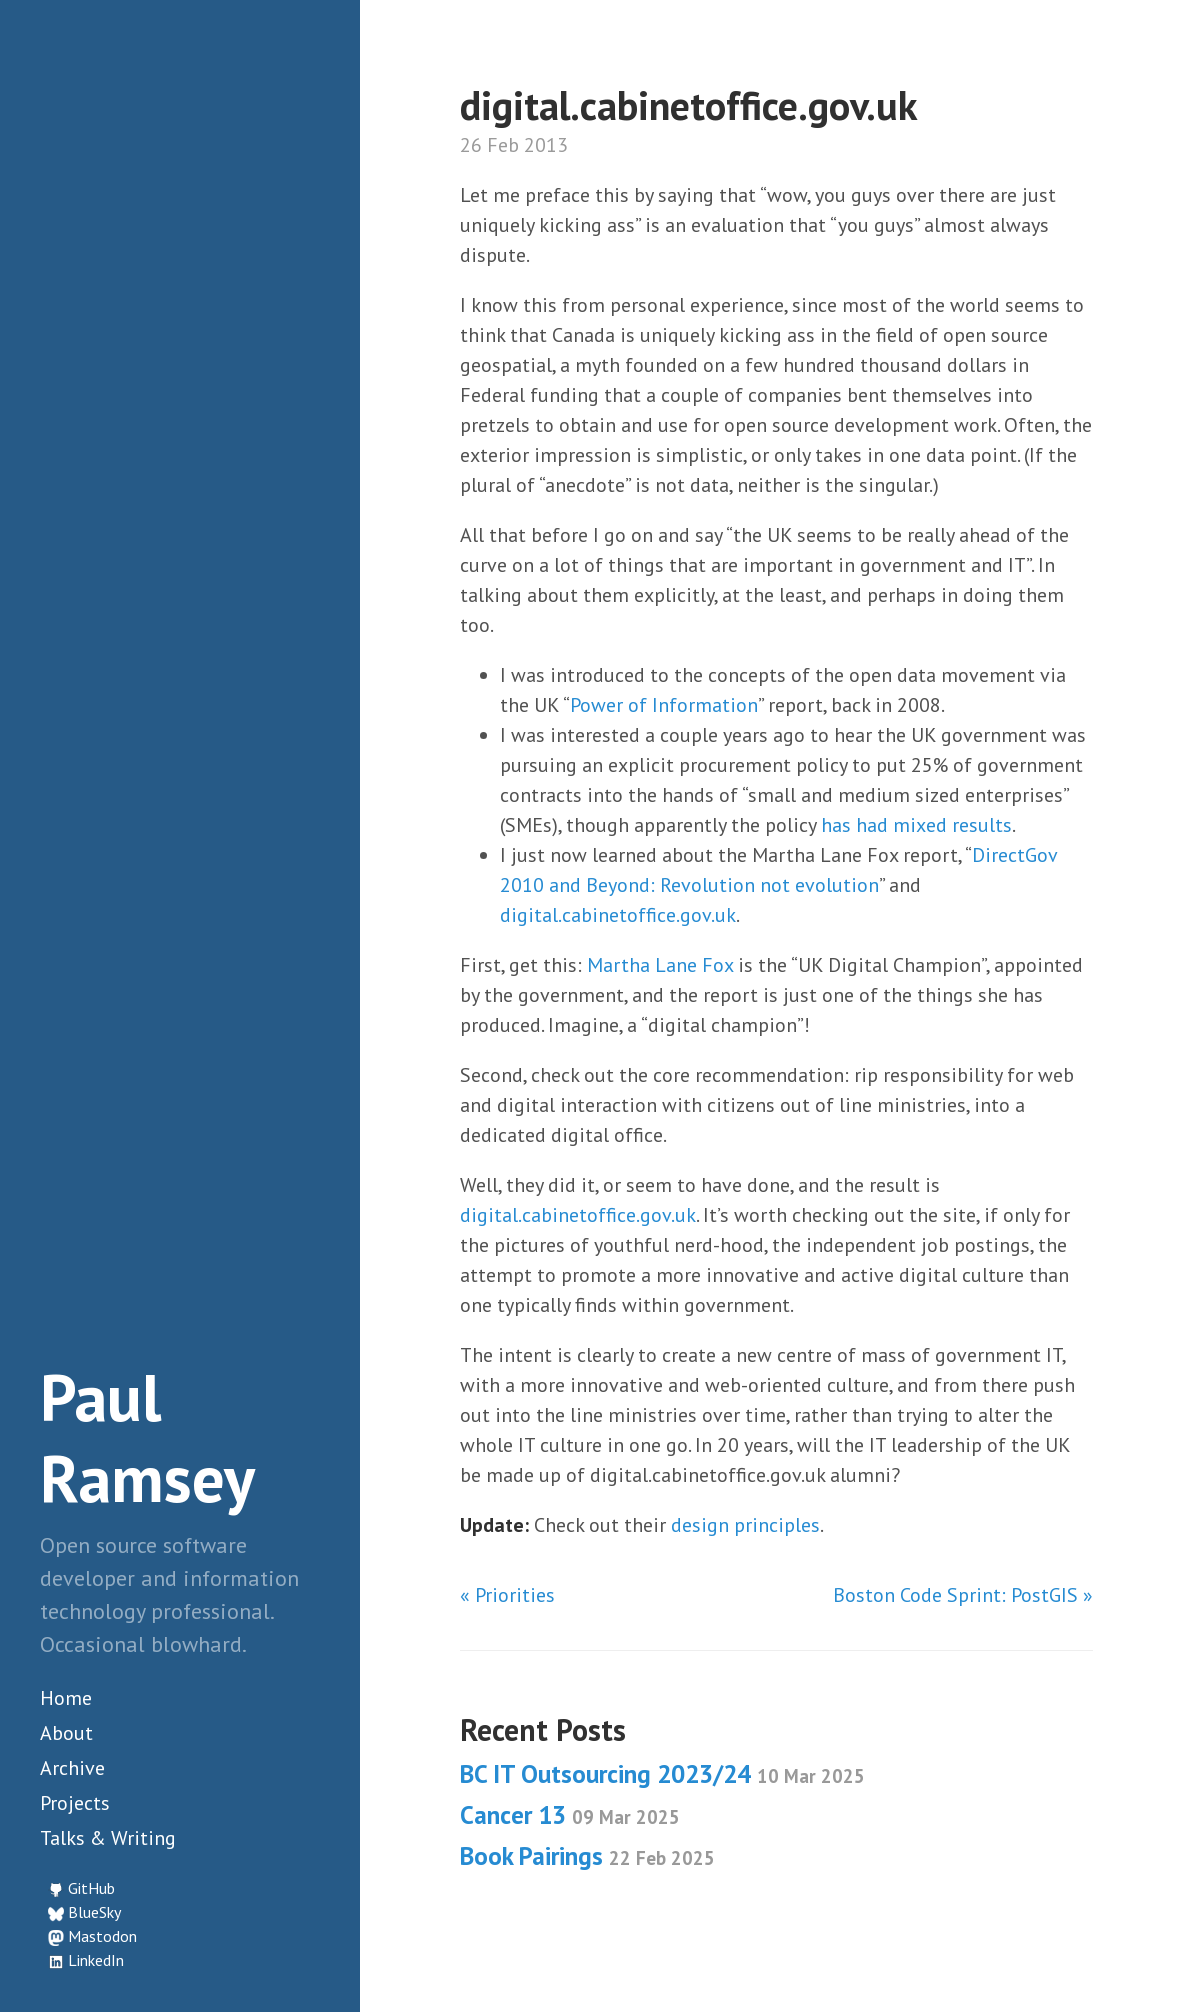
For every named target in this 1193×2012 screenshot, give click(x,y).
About (66, 1733)
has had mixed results (916, 825)
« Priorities (507, 1595)
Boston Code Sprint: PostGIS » (963, 1595)
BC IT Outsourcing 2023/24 (662, 1774)
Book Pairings (587, 1856)
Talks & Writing (108, 1838)
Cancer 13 (570, 1815)
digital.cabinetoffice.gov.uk (618, 915)
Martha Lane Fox (660, 965)
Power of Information (664, 705)
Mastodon (102, 1936)
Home (66, 1698)
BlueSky (94, 1912)
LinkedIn (96, 1960)
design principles (745, 1525)
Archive (72, 1768)
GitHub (91, 1888)
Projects (75, 1803)
